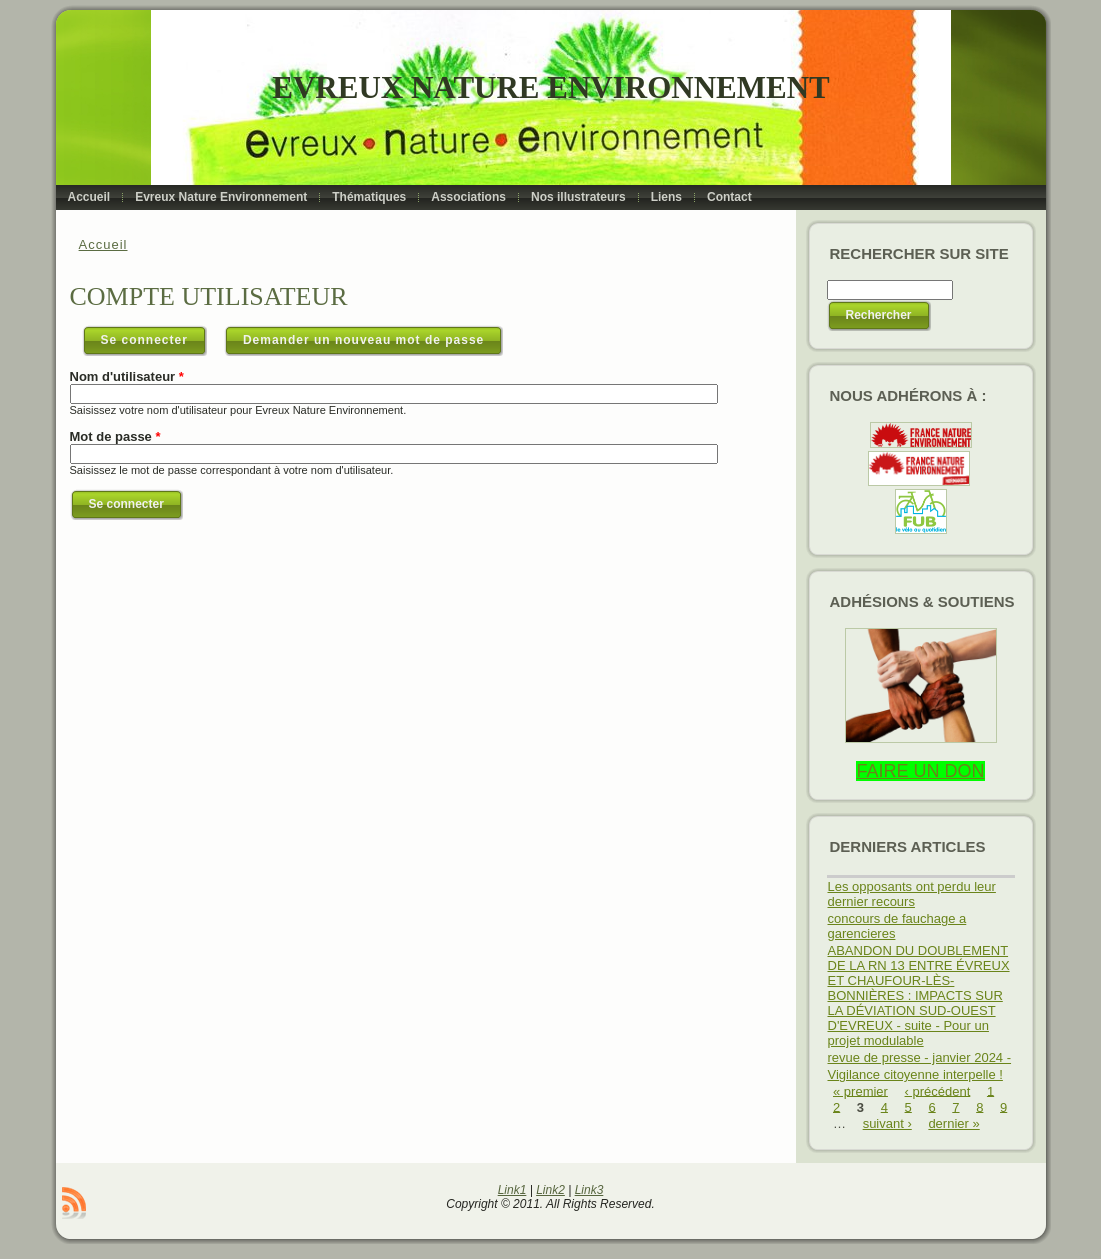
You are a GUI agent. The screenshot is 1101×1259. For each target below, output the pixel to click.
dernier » (953, 1123)
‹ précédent (938, 1090)
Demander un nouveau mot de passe (363, 340)
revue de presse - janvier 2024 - (920, 1057)
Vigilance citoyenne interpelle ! (915, 1074)
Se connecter (154, 336)
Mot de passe (115, 436)
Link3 (589, 1190)
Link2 (550, 1190)
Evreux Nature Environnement (550, 87)
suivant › (887, 1123)
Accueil (103, 244)
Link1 (512, 1190)
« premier (860, 1090)
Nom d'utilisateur (127, 376)
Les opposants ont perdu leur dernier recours (912, 894)
